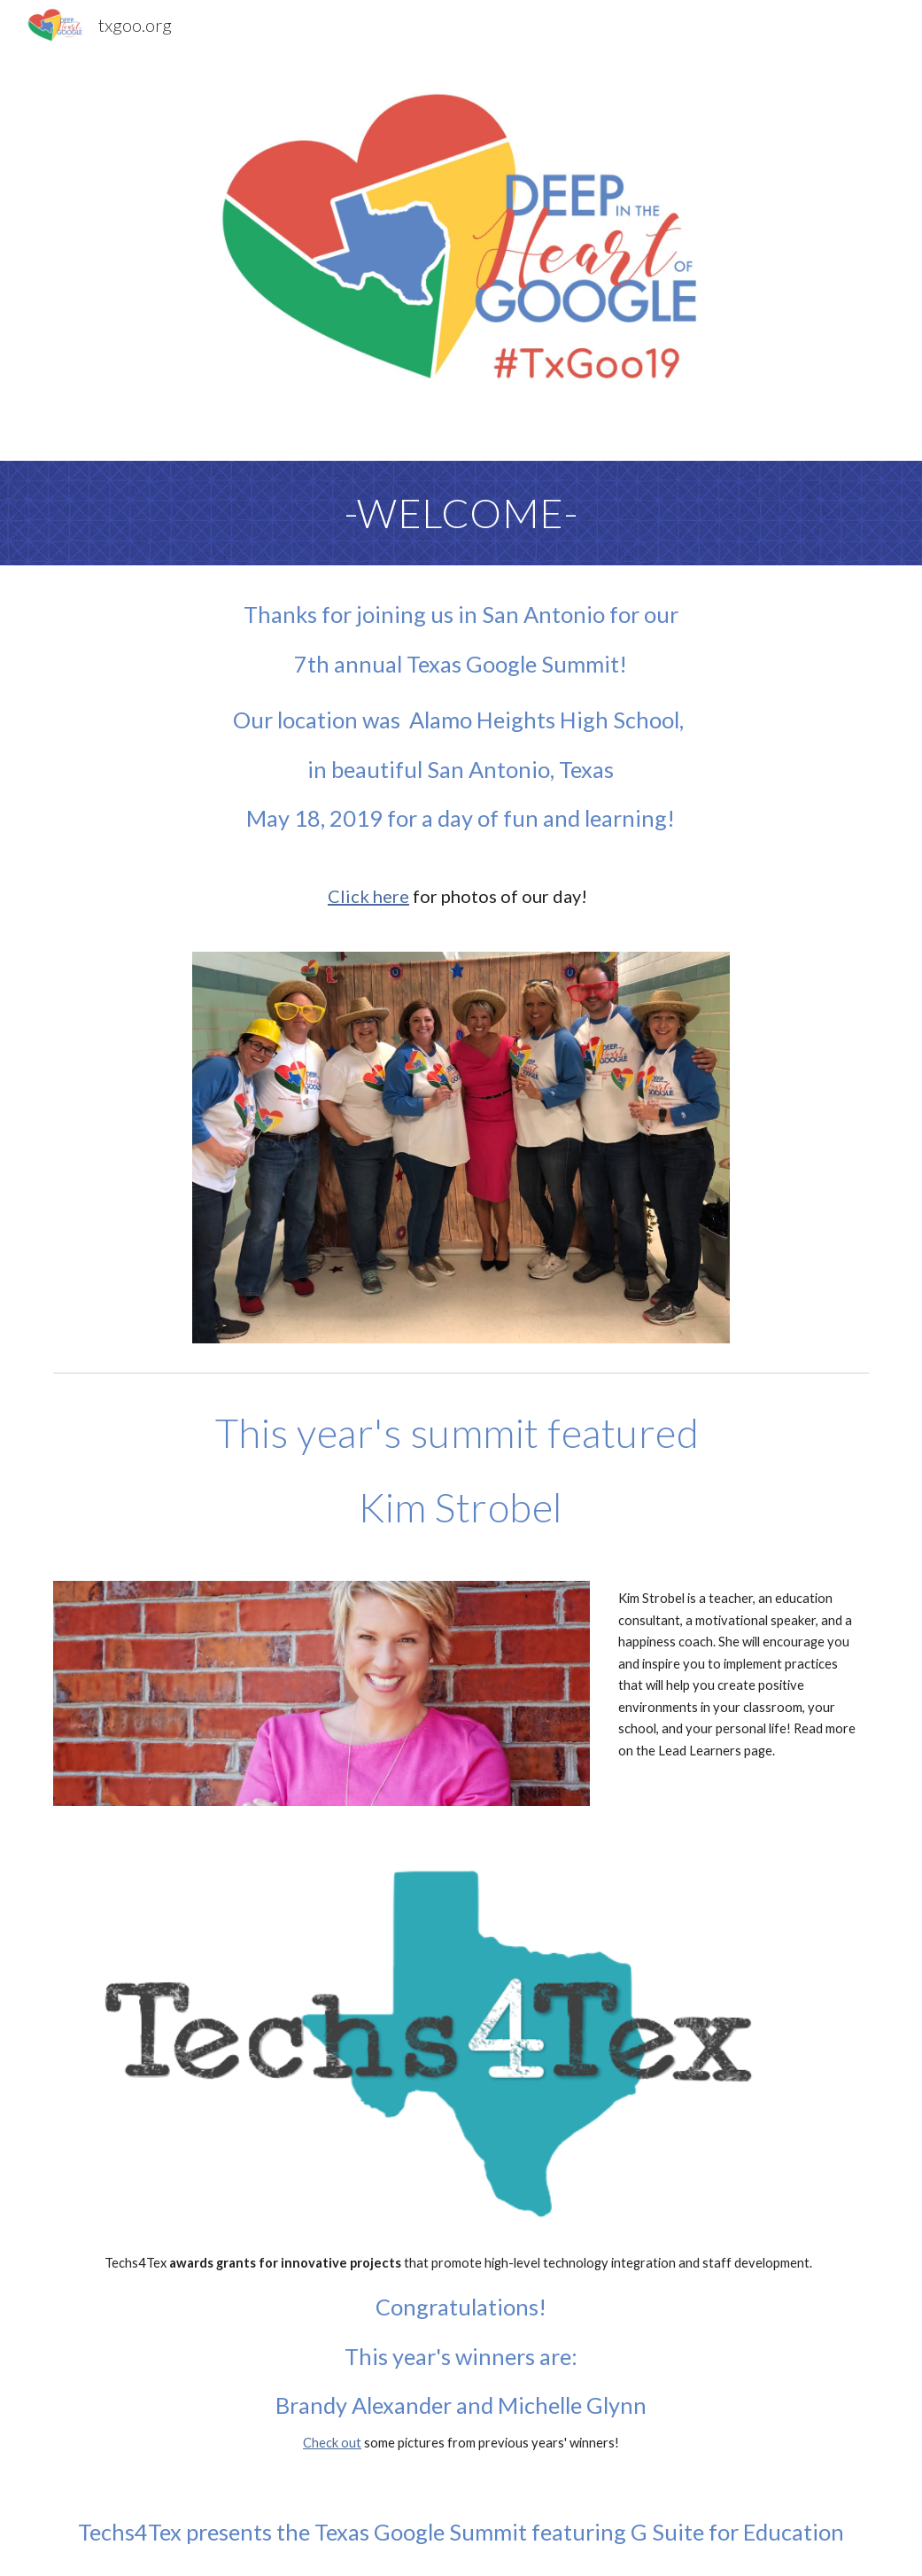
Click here (368, 896)
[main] (461, 513)
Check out (332, 2442)
